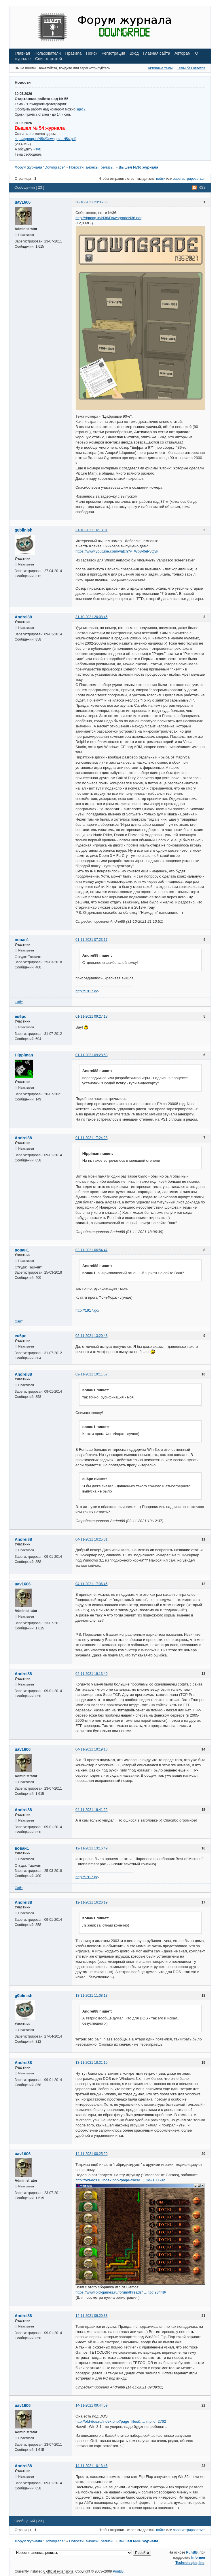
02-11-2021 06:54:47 (91, 1250)
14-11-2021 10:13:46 (91, 2466)
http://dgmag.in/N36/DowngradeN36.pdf (108, 218)
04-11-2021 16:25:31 (91, 1539)
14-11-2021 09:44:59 (91, 2405)
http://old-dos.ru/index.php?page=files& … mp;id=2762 (120, 2421)
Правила (73, 53)
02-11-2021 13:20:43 (91, 1336)
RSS (202, 188)
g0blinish (23, 530)
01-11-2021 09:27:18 (91, 1016)
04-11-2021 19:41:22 (91, 1810)
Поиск (91, 53)
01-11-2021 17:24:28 (91, 1138)
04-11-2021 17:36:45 (91, 1584)
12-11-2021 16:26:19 (91, 1902)
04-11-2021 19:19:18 (91, 1749)
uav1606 (23, 202)
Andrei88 (23, 617)
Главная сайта (156, 53)
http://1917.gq (86, 991)
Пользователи (48, 53)
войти (160, 179)
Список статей (48, 58)
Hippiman (24, 1055)
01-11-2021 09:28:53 (91, 1055)
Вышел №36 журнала (138, 167)
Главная (22, 53)
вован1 (22, 939)
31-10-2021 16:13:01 (91, 530)
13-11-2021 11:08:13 (91, 1996)
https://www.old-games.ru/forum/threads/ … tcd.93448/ (120, 2292)
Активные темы (160, 68)
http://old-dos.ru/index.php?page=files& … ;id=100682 (120, 2180)
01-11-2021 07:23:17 (91, 940)
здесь (80, 109)
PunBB (192, 2552)
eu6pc (20, 1016)
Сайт (19, 1002)
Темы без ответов (191, 68)
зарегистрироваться (189, 179)
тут (37, 149)
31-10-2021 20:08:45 (91, 617)
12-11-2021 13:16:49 (91, 1848)
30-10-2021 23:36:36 (91, 202)
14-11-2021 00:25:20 (91, 2154)
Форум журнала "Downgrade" (40, 167)
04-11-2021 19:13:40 (91, 1674)
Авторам (183, 53)
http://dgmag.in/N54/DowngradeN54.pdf (45, 139)
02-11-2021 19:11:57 (91, 1374)
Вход (134, 53)
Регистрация (113, 53)
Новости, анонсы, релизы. (91, 167)
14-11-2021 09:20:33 (91, 2316)
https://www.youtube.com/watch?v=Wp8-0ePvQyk (116, 551)
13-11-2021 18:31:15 (91, 2063)
